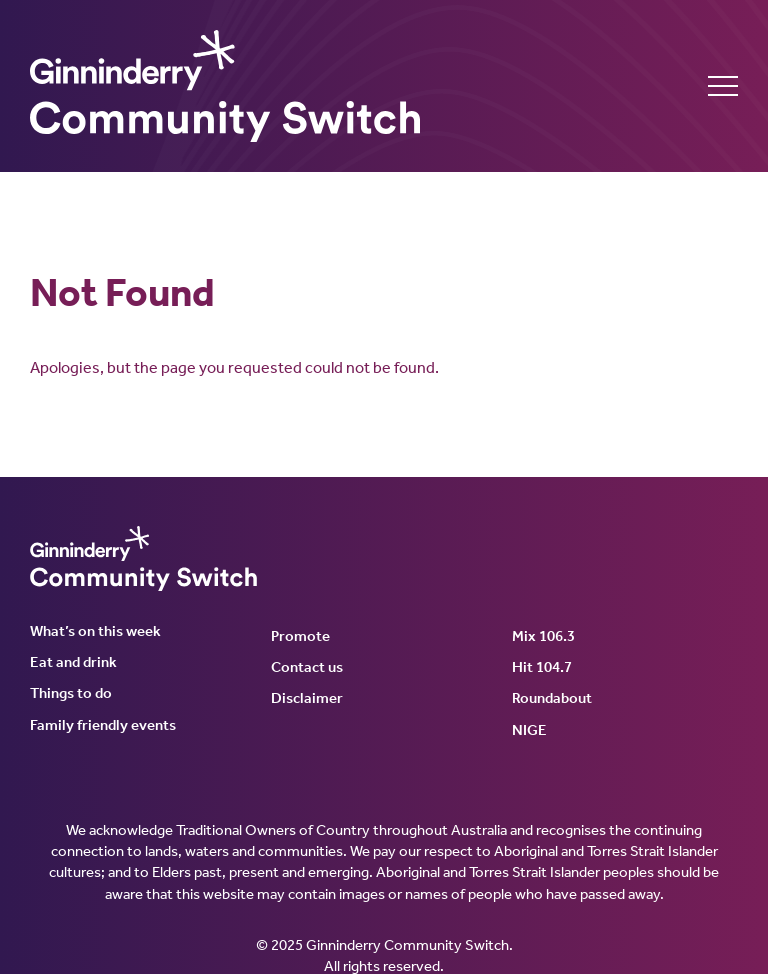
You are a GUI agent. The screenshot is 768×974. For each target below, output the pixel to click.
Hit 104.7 (542, 667)
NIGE (529, 730)
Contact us (307, 667)
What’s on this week (95, 631)
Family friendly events (103, 725)
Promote (300, 636)
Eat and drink (73, 662)
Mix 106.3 (543, 636)
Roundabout (552, 698)
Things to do (71, 693)
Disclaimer (307, 698)
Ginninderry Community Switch (225, 86)
